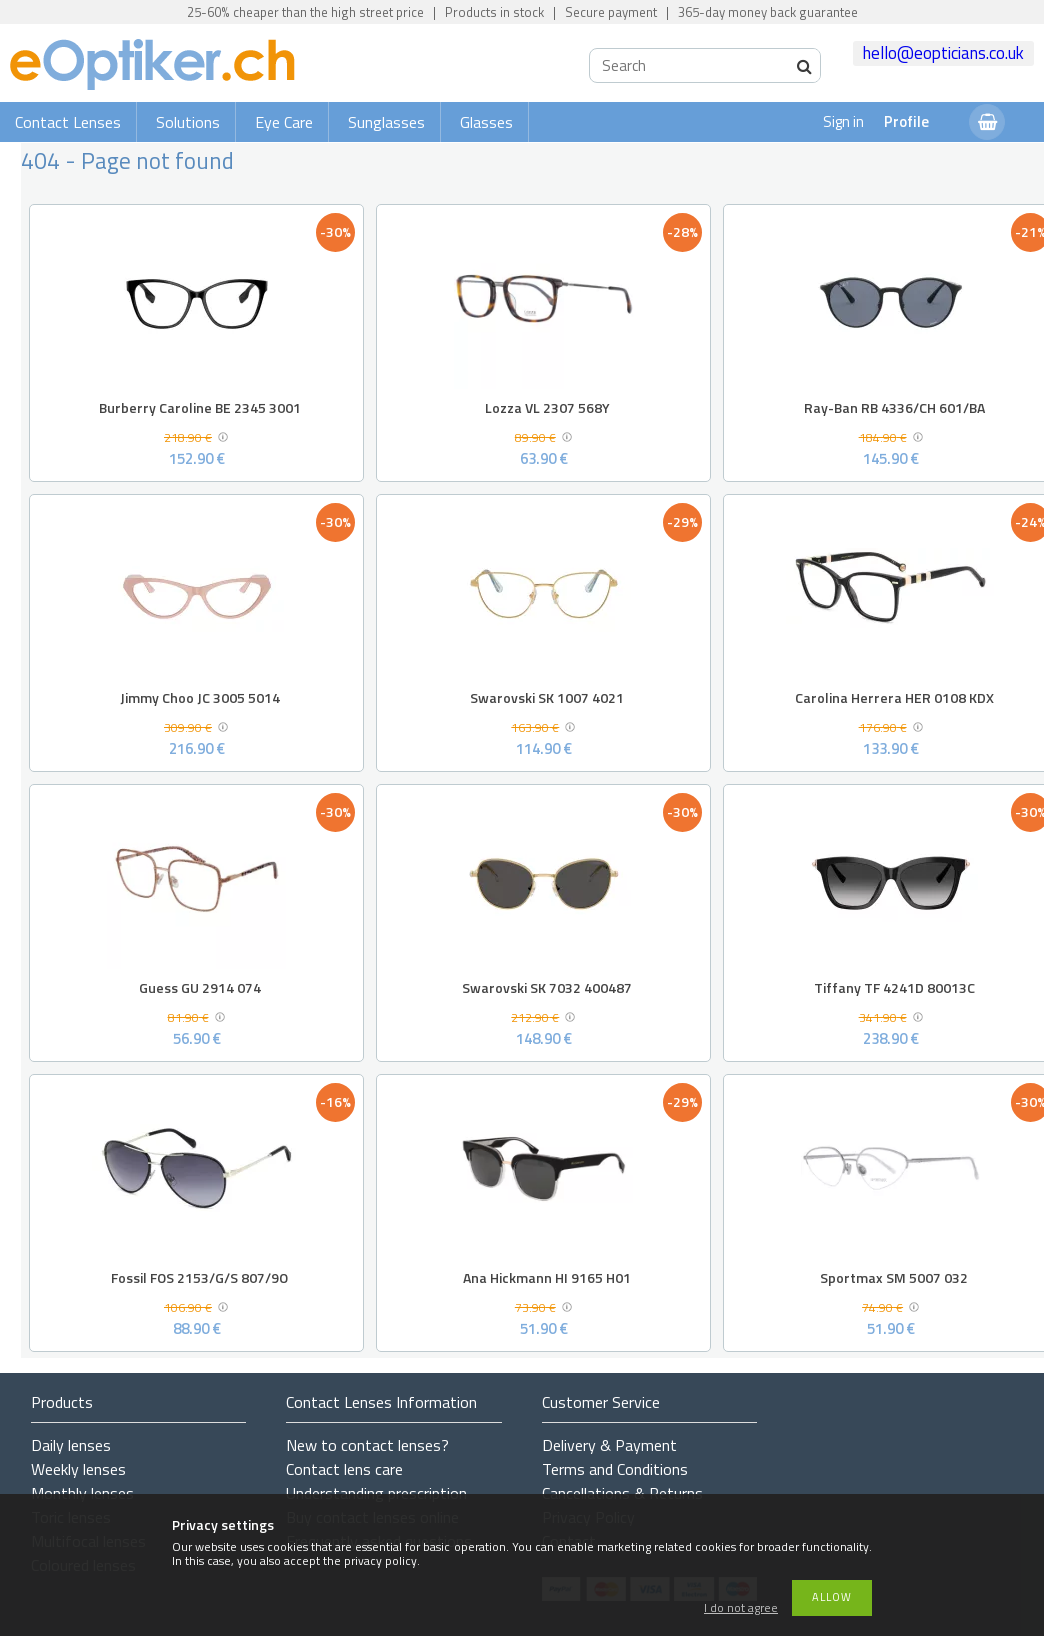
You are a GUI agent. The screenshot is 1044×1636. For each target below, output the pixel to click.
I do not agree (741, 1608)
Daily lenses (71, 1445)
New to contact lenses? (367, 1445)
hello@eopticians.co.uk (943, 53)
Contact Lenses (68, 122)
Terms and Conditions (615, 1469)
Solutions (188, 122)
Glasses (486, 122)
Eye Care (284, 122)
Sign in (843, 121)
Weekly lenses (78, 1469)
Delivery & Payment (609, 1445)
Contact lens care (344, 1469)
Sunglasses (386, 122)
